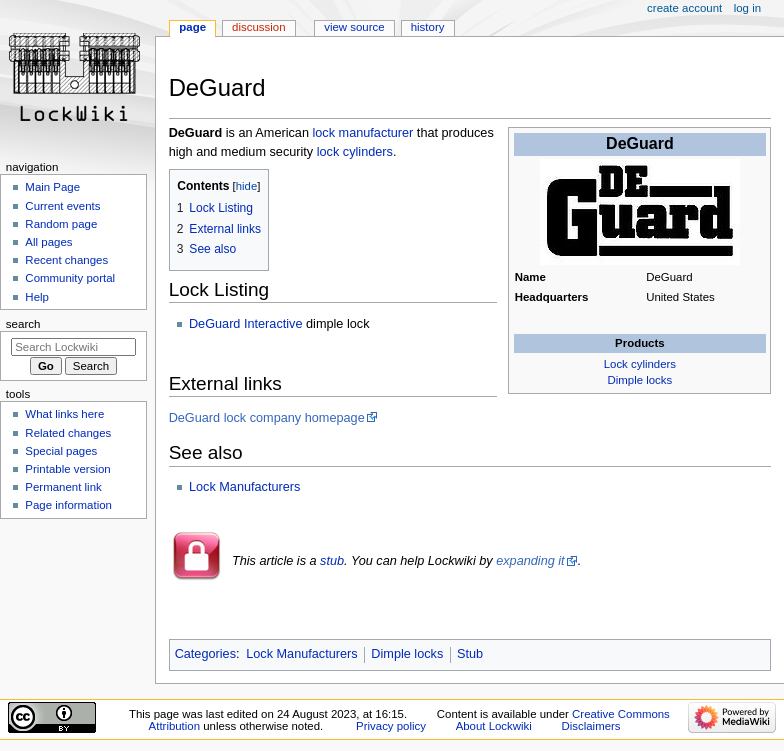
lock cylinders (355, 152)
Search (23, 324)
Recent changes (66, 260)
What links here (64, 414)
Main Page (52, 187)
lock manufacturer (362, 133)
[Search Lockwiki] (73, 347)
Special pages (61, 451)
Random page (61, 224)
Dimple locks (640, 380)
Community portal (70, 278)
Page (192, 27)
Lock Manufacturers (244, 487)
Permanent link (63, 487)
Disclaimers (591, 726)
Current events (62, 206)
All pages (48, 242)
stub (332, 561)
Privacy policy (391, 726)
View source (354, 27)
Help (37, 297)
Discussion (258, 27)
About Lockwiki (494, 726)
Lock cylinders (640, 364)
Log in (747, 8)
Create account (684, 8)
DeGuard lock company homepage (267, 418)
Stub (470, 654)
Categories (205, 654)
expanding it (530, 561)
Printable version (67, 469)
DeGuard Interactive (246, 324)
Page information (68, 505)
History (428, 27)
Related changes (68, 433)
